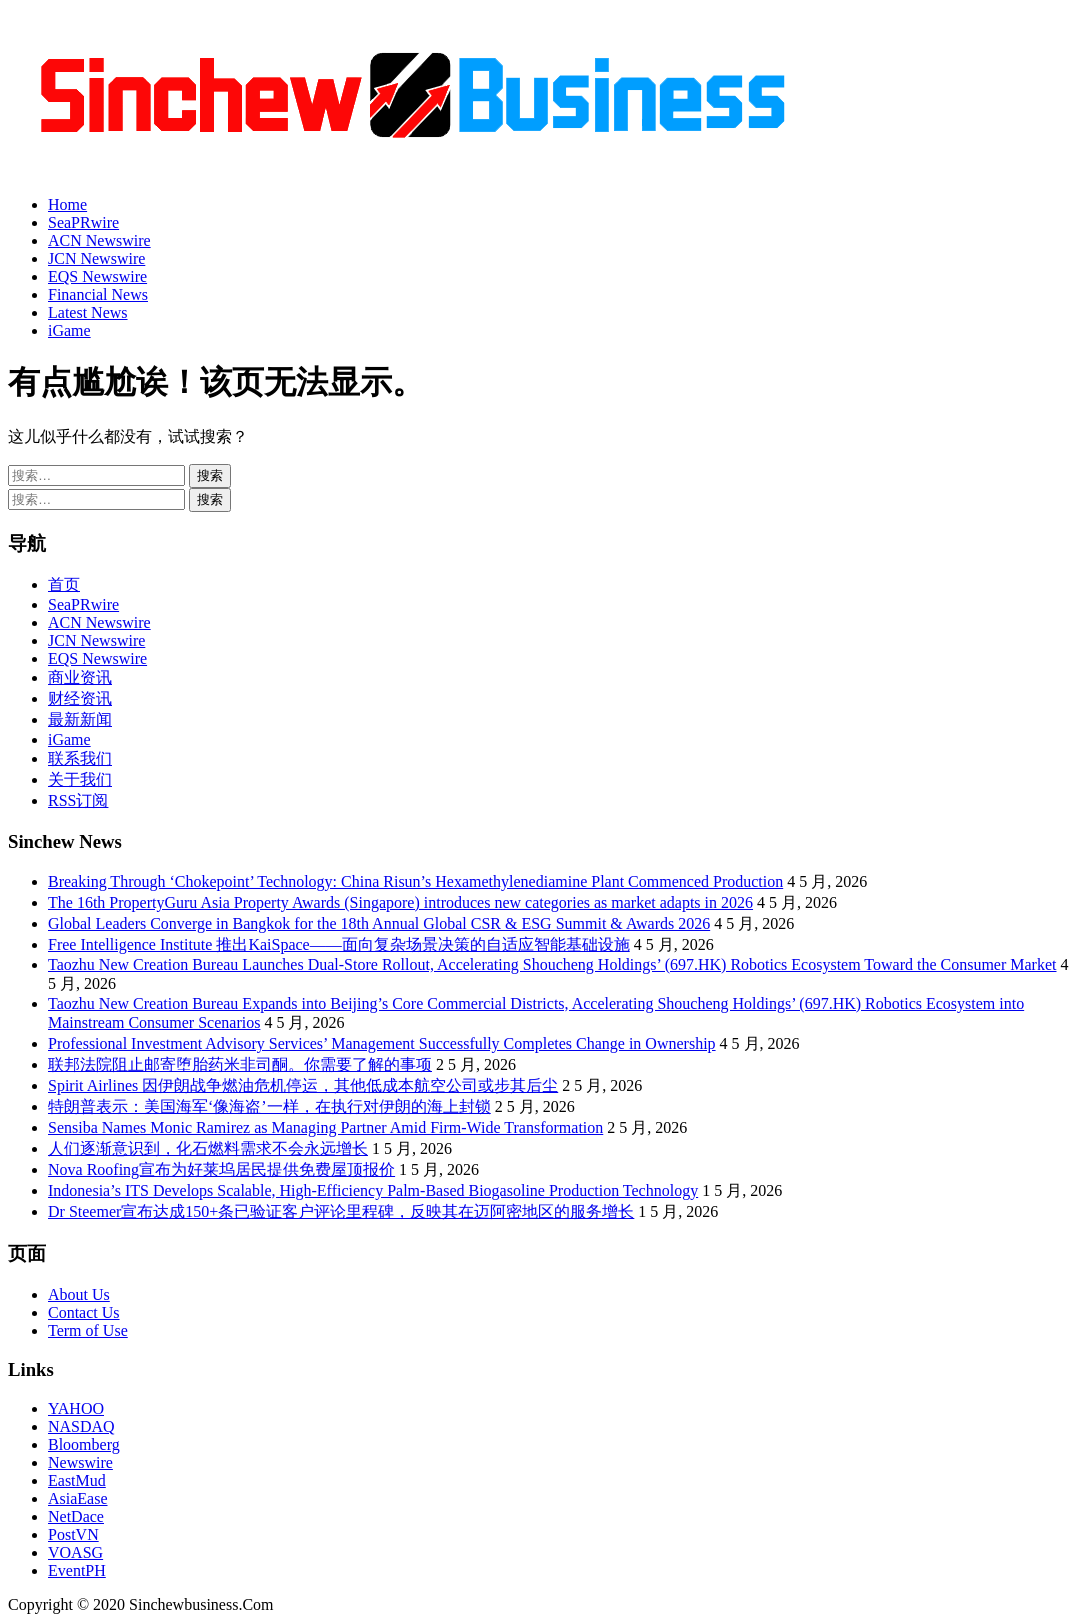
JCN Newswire (96, 258)
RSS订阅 (78, 800)
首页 (64, 584)
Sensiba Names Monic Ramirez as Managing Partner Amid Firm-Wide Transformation (325, 1127)
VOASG (75, 1552)
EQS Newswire (97, 276)
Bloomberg (84, 1444)
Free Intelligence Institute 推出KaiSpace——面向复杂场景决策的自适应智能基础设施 (339, 944)
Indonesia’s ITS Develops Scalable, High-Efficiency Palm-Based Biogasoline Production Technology (373, 1190)
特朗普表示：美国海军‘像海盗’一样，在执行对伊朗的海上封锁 (269, 1106)
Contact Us (84, 1312)
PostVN (73, 1534)
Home (67, 204)
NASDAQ (81, 1426)
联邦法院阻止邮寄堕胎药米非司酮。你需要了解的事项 (240, 1064)
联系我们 (80, 758)
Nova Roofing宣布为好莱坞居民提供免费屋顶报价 (221, 1169)
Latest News (88, 312)
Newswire (80, 1462)
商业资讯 (80, 677)
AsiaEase (78, 1498)
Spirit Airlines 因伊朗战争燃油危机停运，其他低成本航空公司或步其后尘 (303, 1085)
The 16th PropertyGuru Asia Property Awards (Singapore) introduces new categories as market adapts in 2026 (400, 902)
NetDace (76, 1516)
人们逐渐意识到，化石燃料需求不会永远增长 (208, 1148)
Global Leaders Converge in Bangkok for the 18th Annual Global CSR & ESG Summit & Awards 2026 (379, 923)
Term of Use (88, 1330)
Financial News (98, 294)
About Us (79, 1294)
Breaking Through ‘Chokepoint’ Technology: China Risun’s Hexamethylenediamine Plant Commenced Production (415, 881)
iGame (69, 330)
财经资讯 (80, 698)
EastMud (77, 1480)
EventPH (77, 1570)
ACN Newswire (99, 240)
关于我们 (80, 779)
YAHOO (76, 1408)
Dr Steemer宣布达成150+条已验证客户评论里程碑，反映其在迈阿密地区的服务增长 (341, 1211)
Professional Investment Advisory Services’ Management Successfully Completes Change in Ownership (382, 1043)
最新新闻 (80, 719)
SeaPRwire (83, 222)
